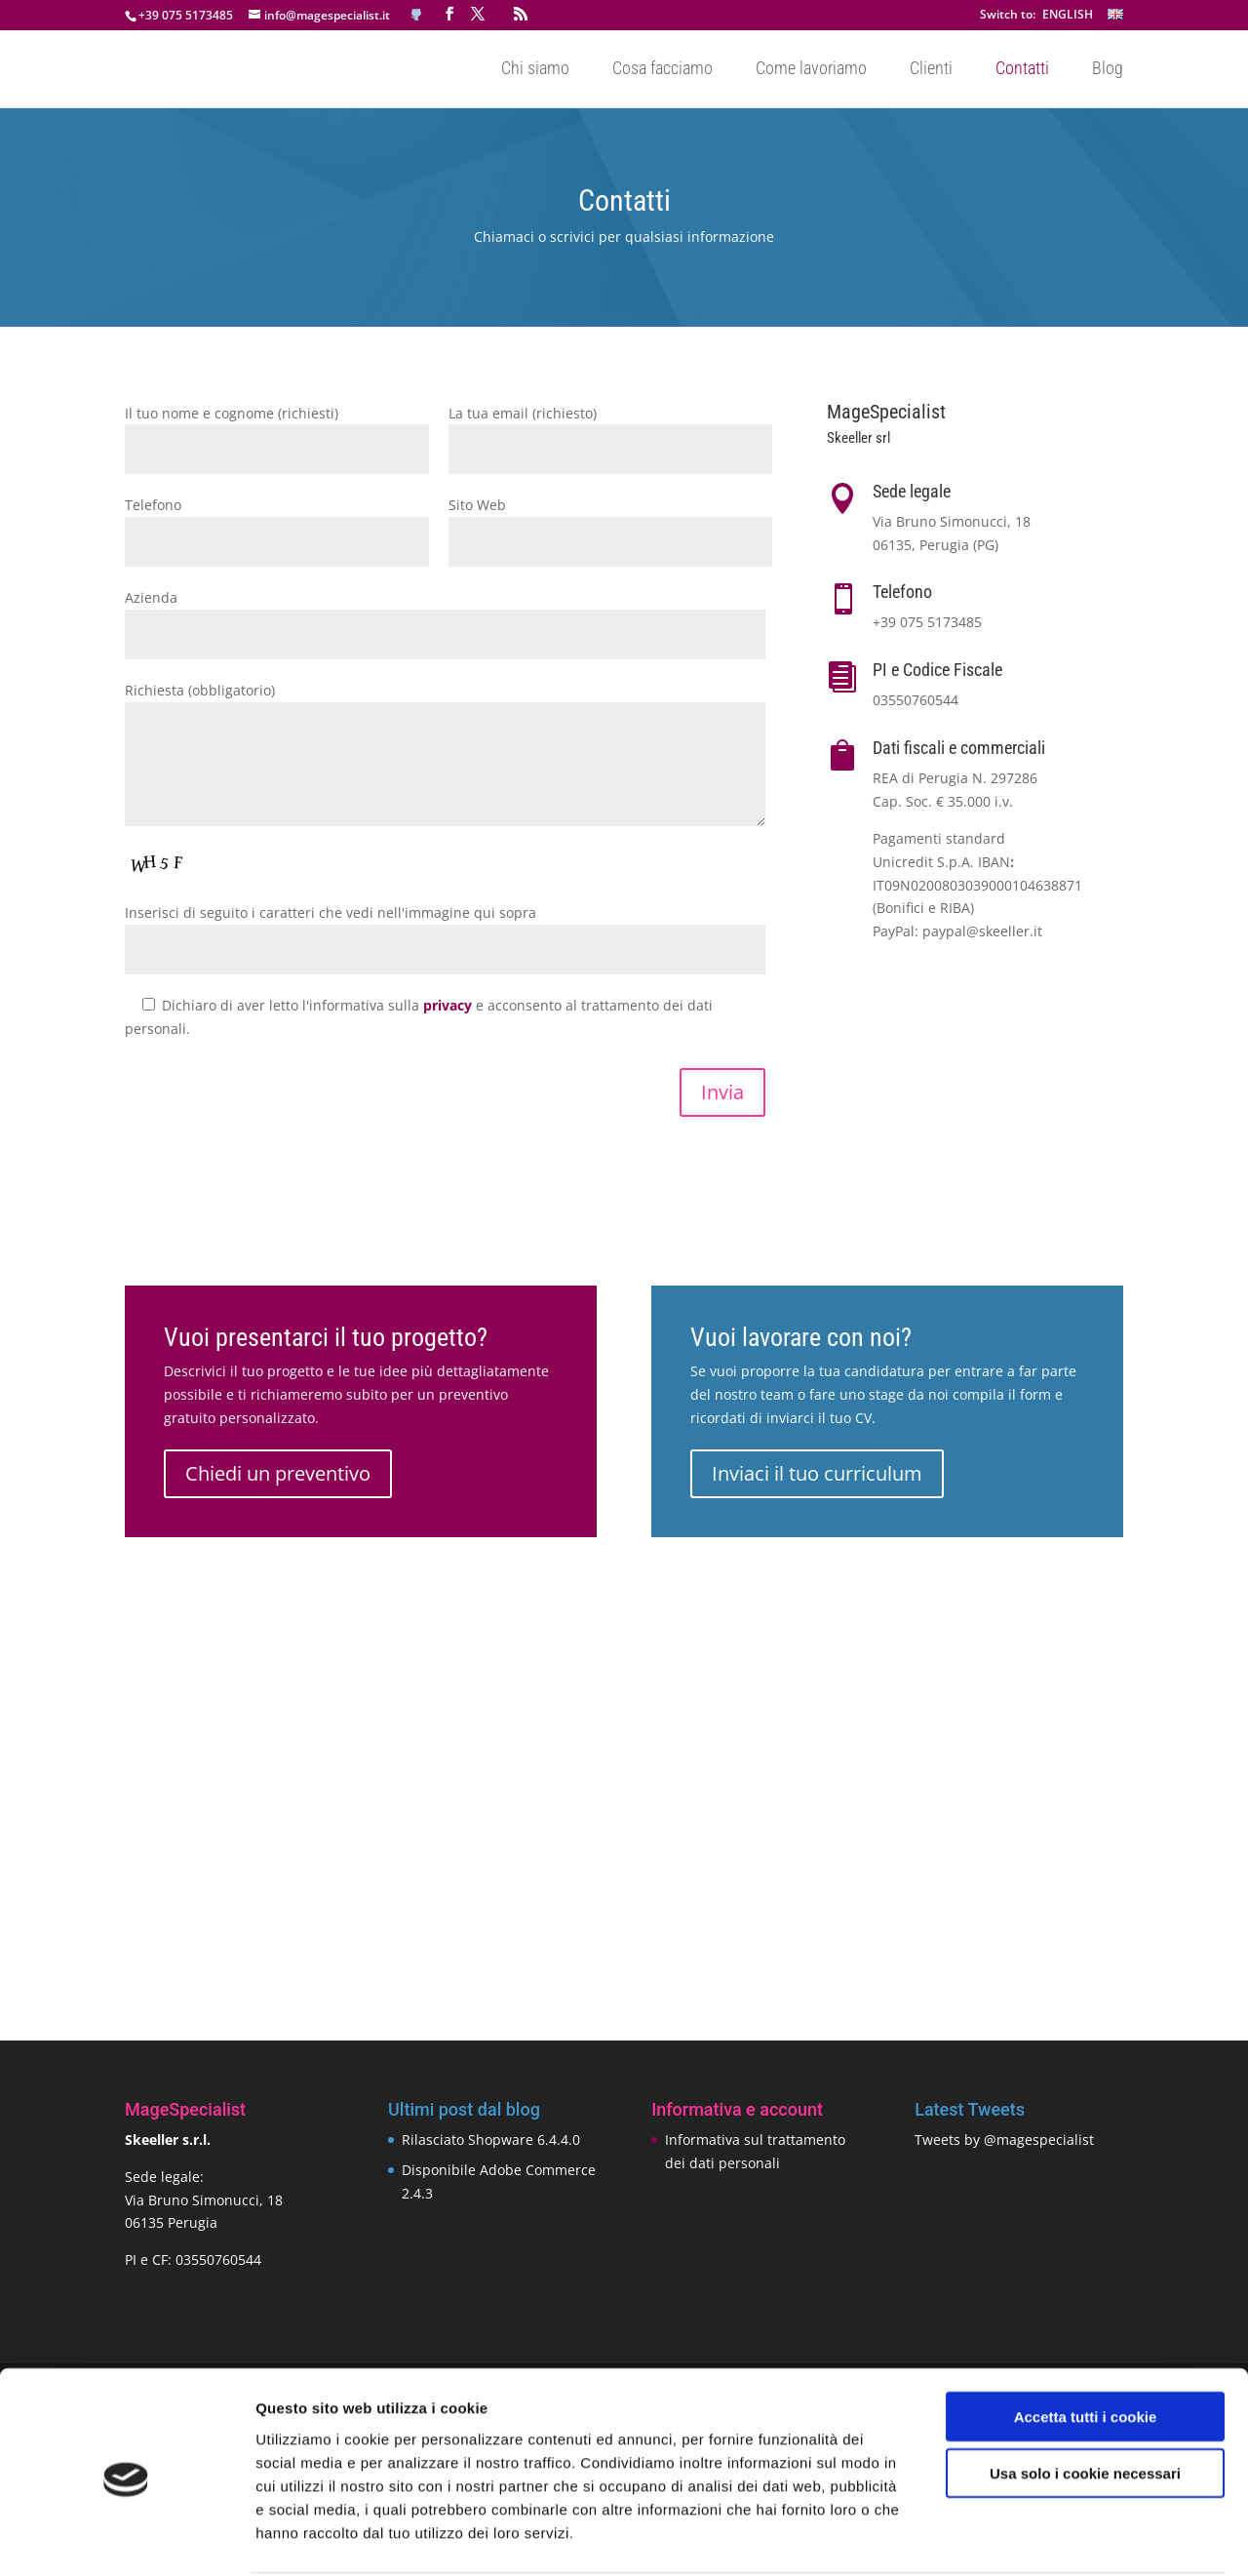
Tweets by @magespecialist (1004, 2139)
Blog (1107, 69)
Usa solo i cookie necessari (1085, 2400)
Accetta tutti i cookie (1085, 2342)
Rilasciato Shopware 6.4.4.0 (491, 2139)
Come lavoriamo (811, 69)
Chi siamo (535, 69)
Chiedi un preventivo (277, 1473)
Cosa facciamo (662, 69)
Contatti (1022, 69)
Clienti (931, 69)
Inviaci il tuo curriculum (817, 1473)
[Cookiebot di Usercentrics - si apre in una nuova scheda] (126, 2538)
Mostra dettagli (1025, 2537)
